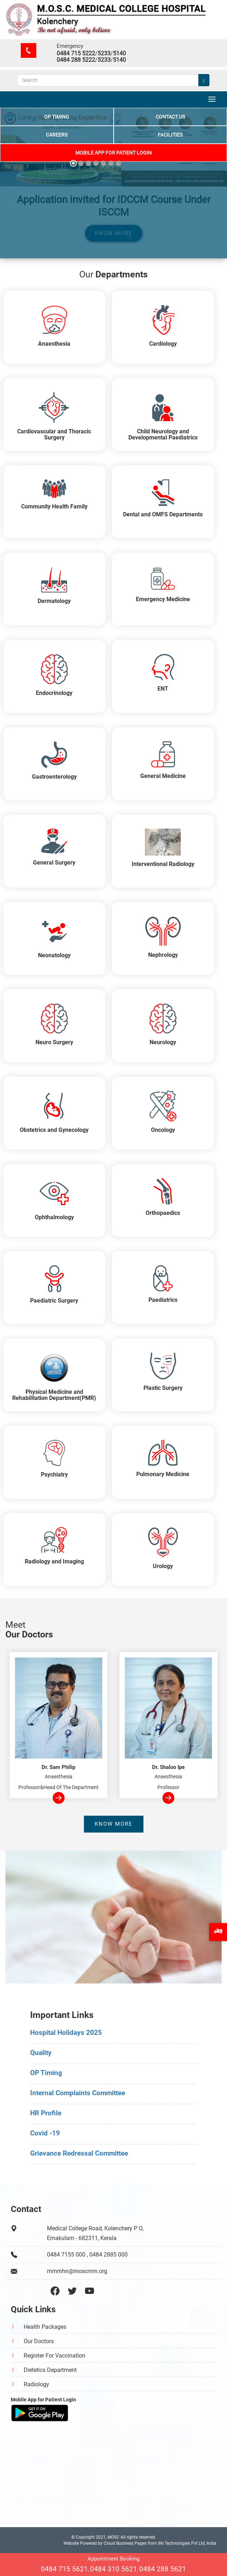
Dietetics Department (50, 2370)
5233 (104, 53)
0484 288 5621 (162, 2570)
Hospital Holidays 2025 (66, 2032)
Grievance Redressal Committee (79, 2153)
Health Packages (45, 2326)
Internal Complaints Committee (77, 2093)
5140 (119, 53)
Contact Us (170, 116)
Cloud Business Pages (125, 2543)
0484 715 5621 (64, 2570)
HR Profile (45, 2113)
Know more (114, 1824)
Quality (41, 2053)
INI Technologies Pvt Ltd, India (187, 2543)
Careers (56, 134)
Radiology (36, 2384)
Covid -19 (45, 2133)
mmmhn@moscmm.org (77, 2271)
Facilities (170, 134)
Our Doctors (39, 2341)
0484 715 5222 (76, 53)
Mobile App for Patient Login (113, 152)
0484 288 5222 (76, 59)
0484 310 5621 (113, 2570)
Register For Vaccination (54, 2355)
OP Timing (56, 116)
